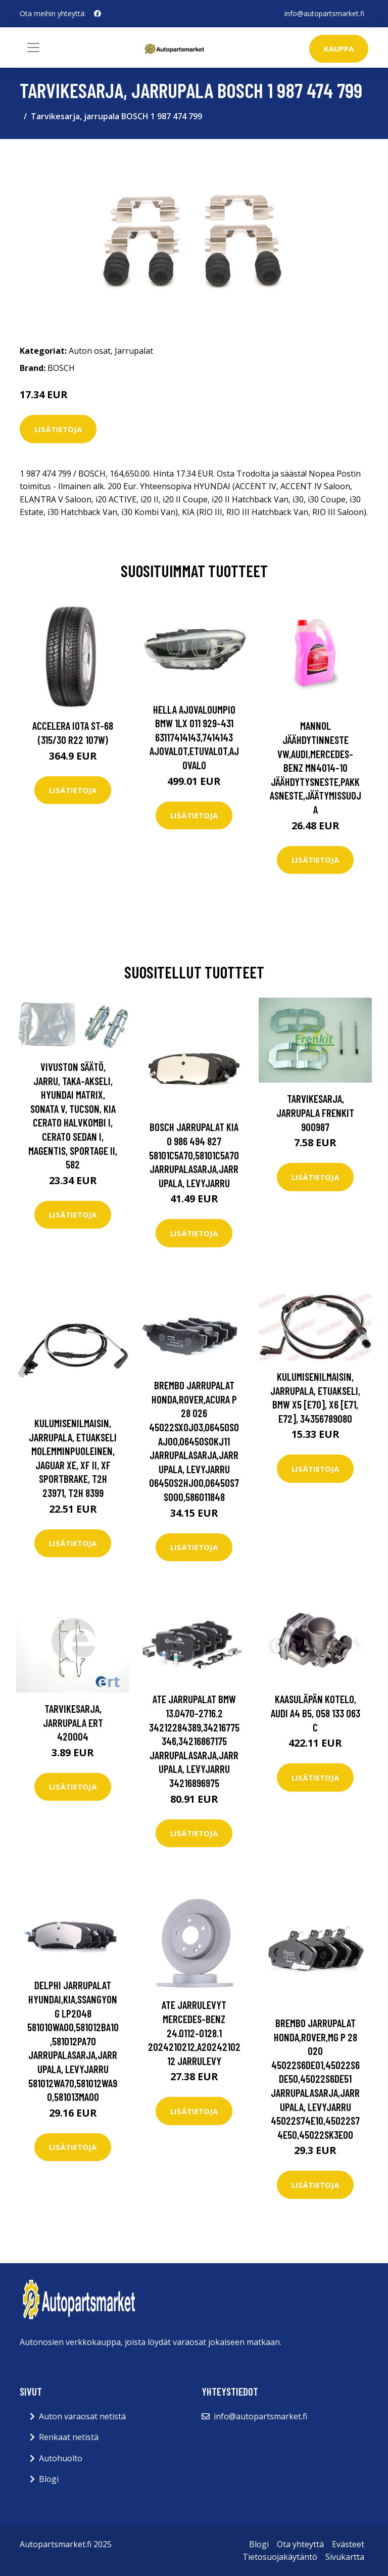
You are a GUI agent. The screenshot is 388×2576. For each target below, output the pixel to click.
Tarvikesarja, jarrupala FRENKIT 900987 (315, 1112)
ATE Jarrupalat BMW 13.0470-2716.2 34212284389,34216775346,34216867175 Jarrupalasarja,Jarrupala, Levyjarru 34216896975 (194, 1741)
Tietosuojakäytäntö (280, 2556)
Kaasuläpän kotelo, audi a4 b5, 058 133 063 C (315, 1713)
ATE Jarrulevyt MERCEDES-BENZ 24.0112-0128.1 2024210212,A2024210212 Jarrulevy (194, 2032)
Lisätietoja (58, 429)
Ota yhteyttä (300, 2544)
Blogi (49, 2479)
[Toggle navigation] (33, 47)
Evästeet (348, 2544)
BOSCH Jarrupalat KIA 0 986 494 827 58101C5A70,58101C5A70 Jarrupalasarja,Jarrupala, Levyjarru (194, 1154)
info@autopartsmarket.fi (324, 13)
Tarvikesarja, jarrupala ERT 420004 (73, 1722)
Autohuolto (60, 2458)
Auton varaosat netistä (82, 2416)
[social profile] (97, 13)
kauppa (339, 48)
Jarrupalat (134, 350)
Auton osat (90, 350)
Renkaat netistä (69, 2437)
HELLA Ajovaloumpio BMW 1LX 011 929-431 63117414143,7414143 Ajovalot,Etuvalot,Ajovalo (194, 737)
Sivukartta (344, 2556)
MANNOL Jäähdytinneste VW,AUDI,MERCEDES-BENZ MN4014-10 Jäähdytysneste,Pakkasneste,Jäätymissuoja (315, 767)
